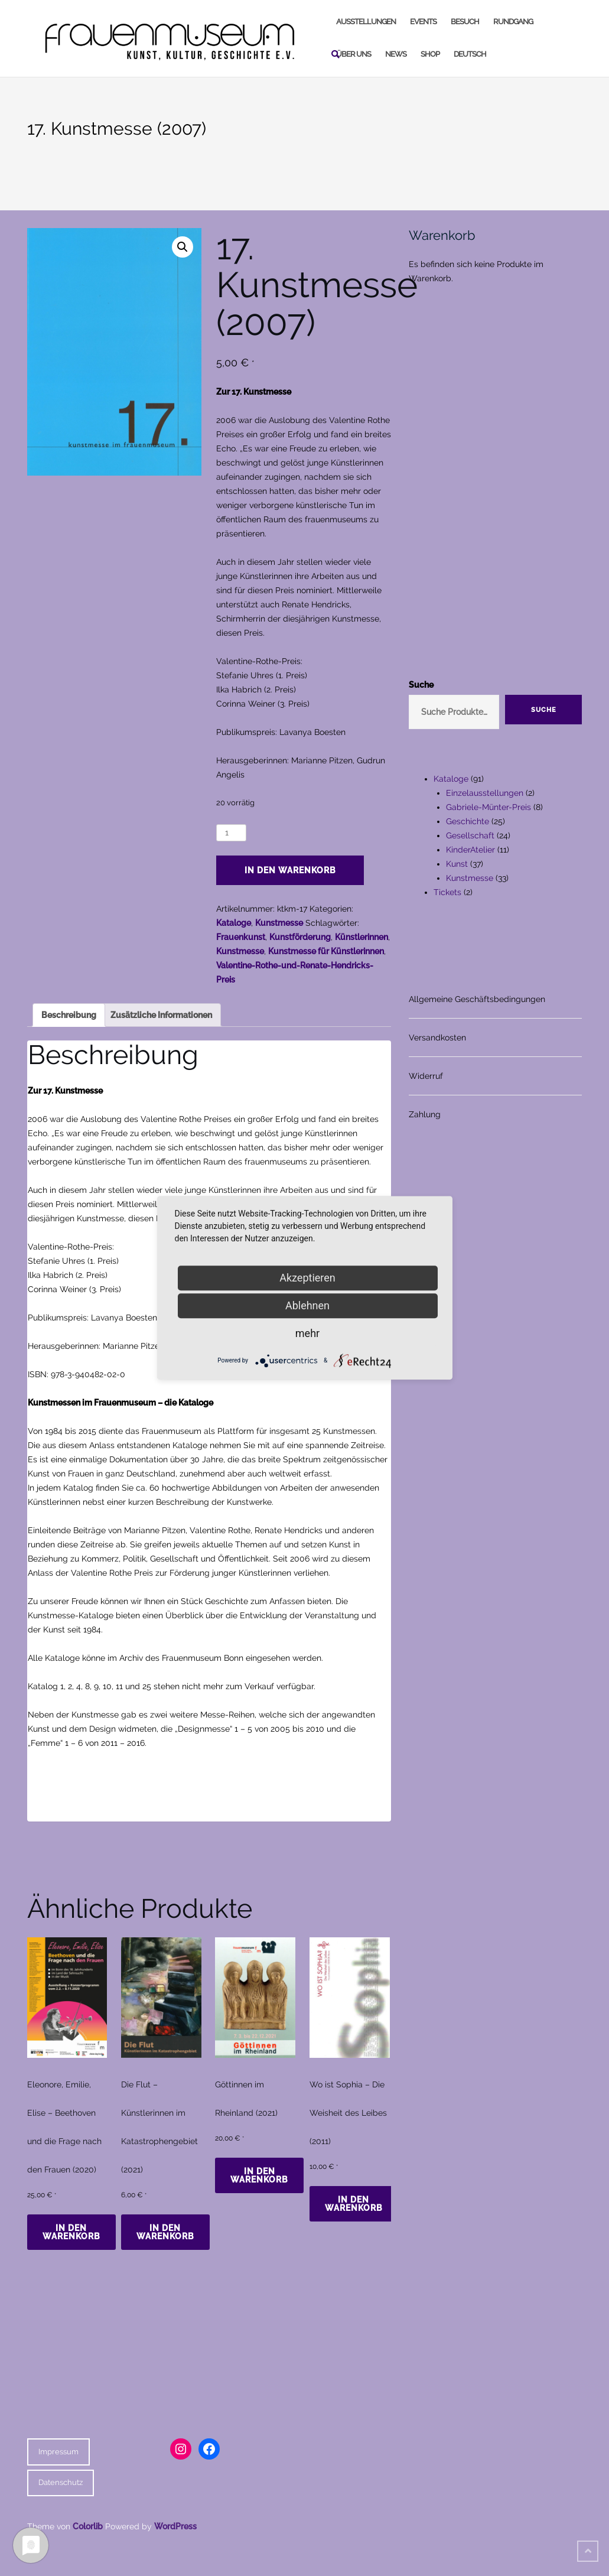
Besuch (465, 21)
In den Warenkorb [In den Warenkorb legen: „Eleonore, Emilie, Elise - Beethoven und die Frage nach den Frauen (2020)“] (71, 2232)
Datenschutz (60, 2482)
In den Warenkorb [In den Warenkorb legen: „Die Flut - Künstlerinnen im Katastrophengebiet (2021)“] (165, 2232)
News (395, 54)
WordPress (175, 2526)
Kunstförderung (300, 937)
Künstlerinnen (361, 937)
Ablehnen (307, 1305)
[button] (182, 247)
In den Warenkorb (290, 870)
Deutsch (470, 54)
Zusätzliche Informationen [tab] (161, 1015)
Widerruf (426, 1076)
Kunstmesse (279, 923)
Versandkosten (437, 1037)
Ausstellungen (366, 21)
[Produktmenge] (231, 832)
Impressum (58, 2451)
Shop (430, 54)
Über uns (353, 54)
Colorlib (88, 2526)
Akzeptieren (307, 1277)
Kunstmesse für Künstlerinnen (326, 951)
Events (423, 21)
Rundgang (513, 21)
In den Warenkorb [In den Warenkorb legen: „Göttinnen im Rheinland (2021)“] (259, 2175)
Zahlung (425, 1114)
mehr (307, 1333)
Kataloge (233, 923)
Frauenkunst (240, 937)
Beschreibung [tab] (68, 1015)
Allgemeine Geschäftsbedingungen (477, 999)
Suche (421, 684)
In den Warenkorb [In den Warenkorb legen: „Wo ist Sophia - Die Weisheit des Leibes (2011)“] (354, 2204)
